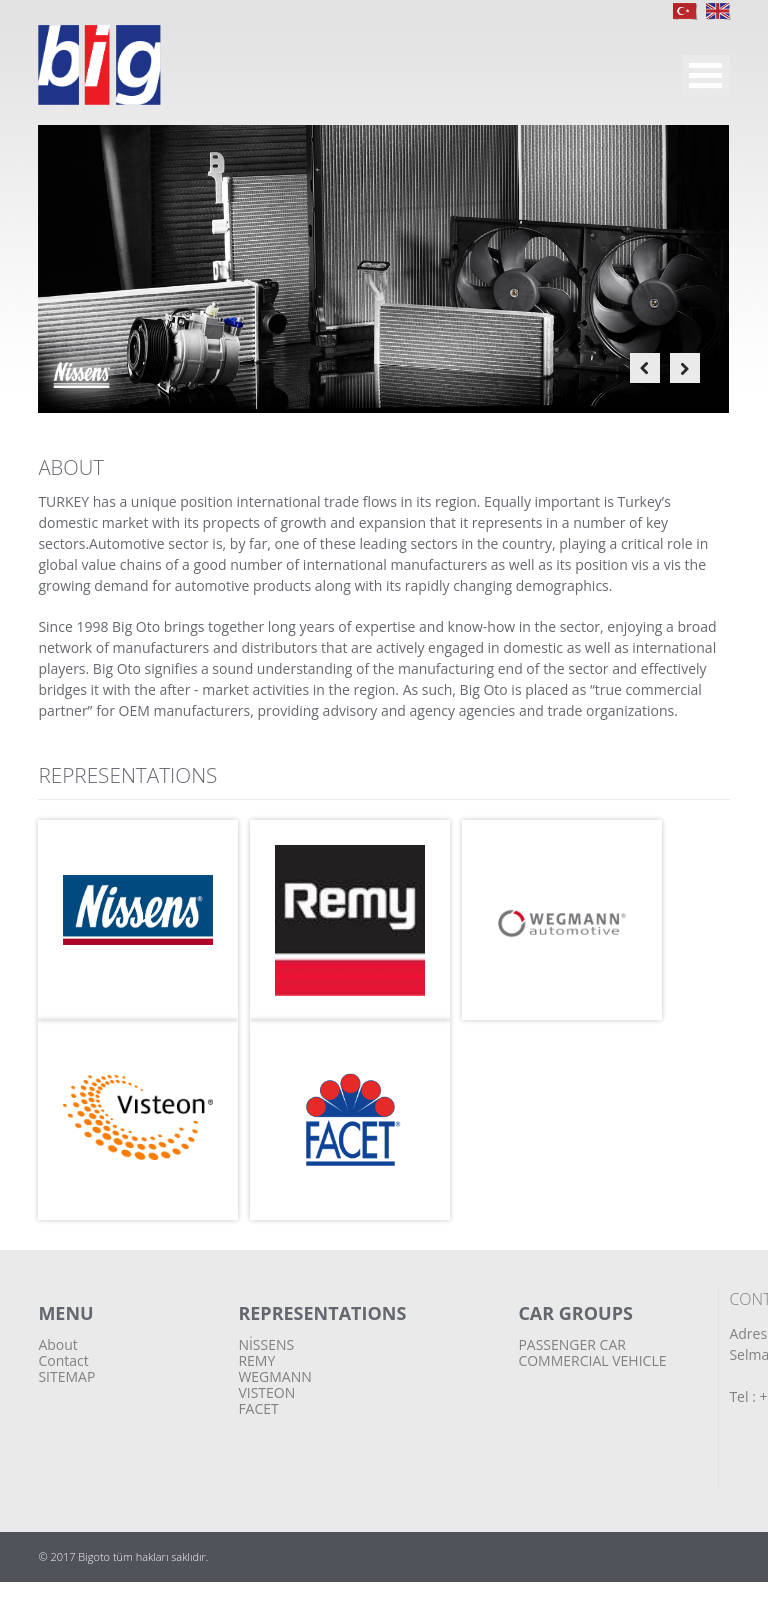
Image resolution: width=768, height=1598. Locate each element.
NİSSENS (266, 1344)
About (57, 1344)
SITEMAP (66, 1376)
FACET (258, 1408)
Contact (63, 1360)
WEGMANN (274, 1376)
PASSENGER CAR (572, 1344)
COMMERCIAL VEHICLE (592, 1360)
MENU (706, 75)
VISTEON (266, 1392)
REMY (256, 1360)
